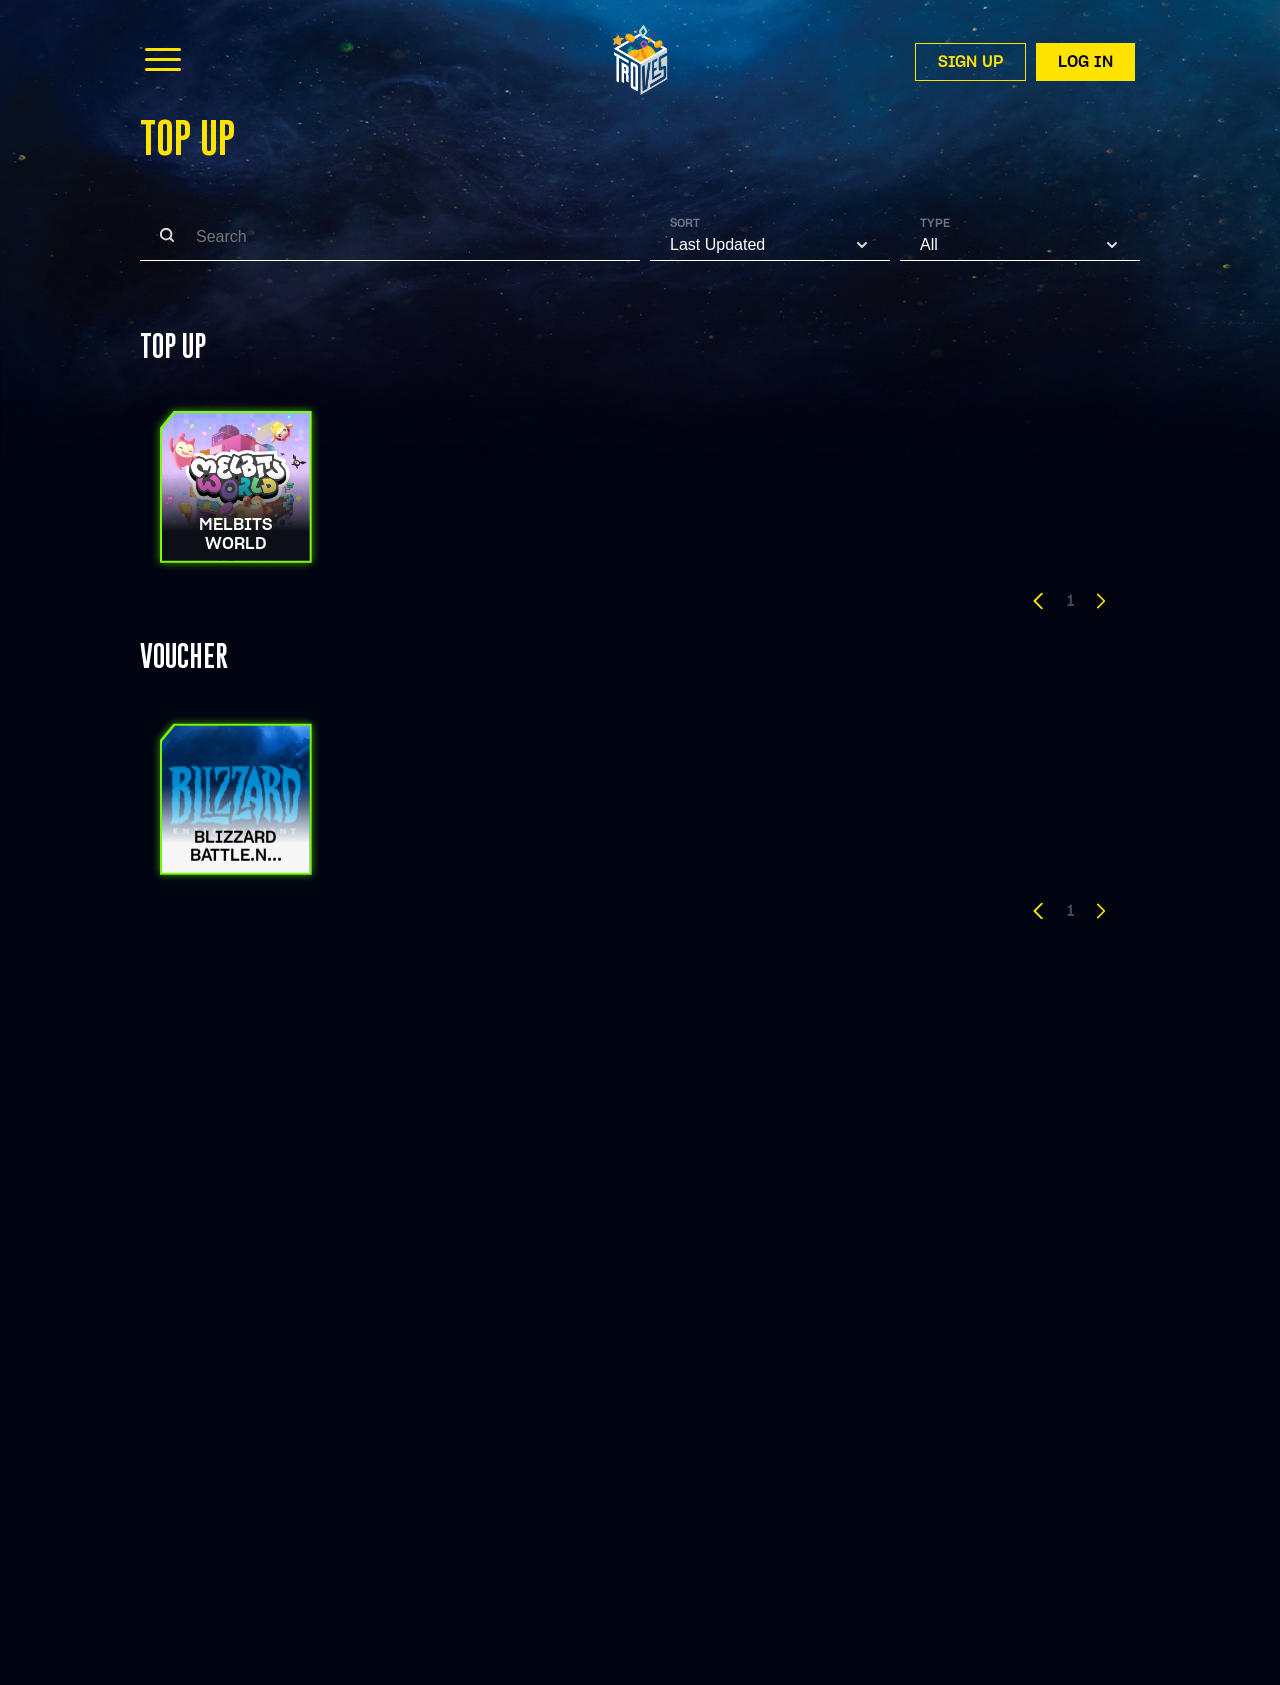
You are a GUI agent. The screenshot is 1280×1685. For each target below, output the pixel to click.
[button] (1039, 604)
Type (935, 223)
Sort (685, 223)
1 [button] (1070, 601)
